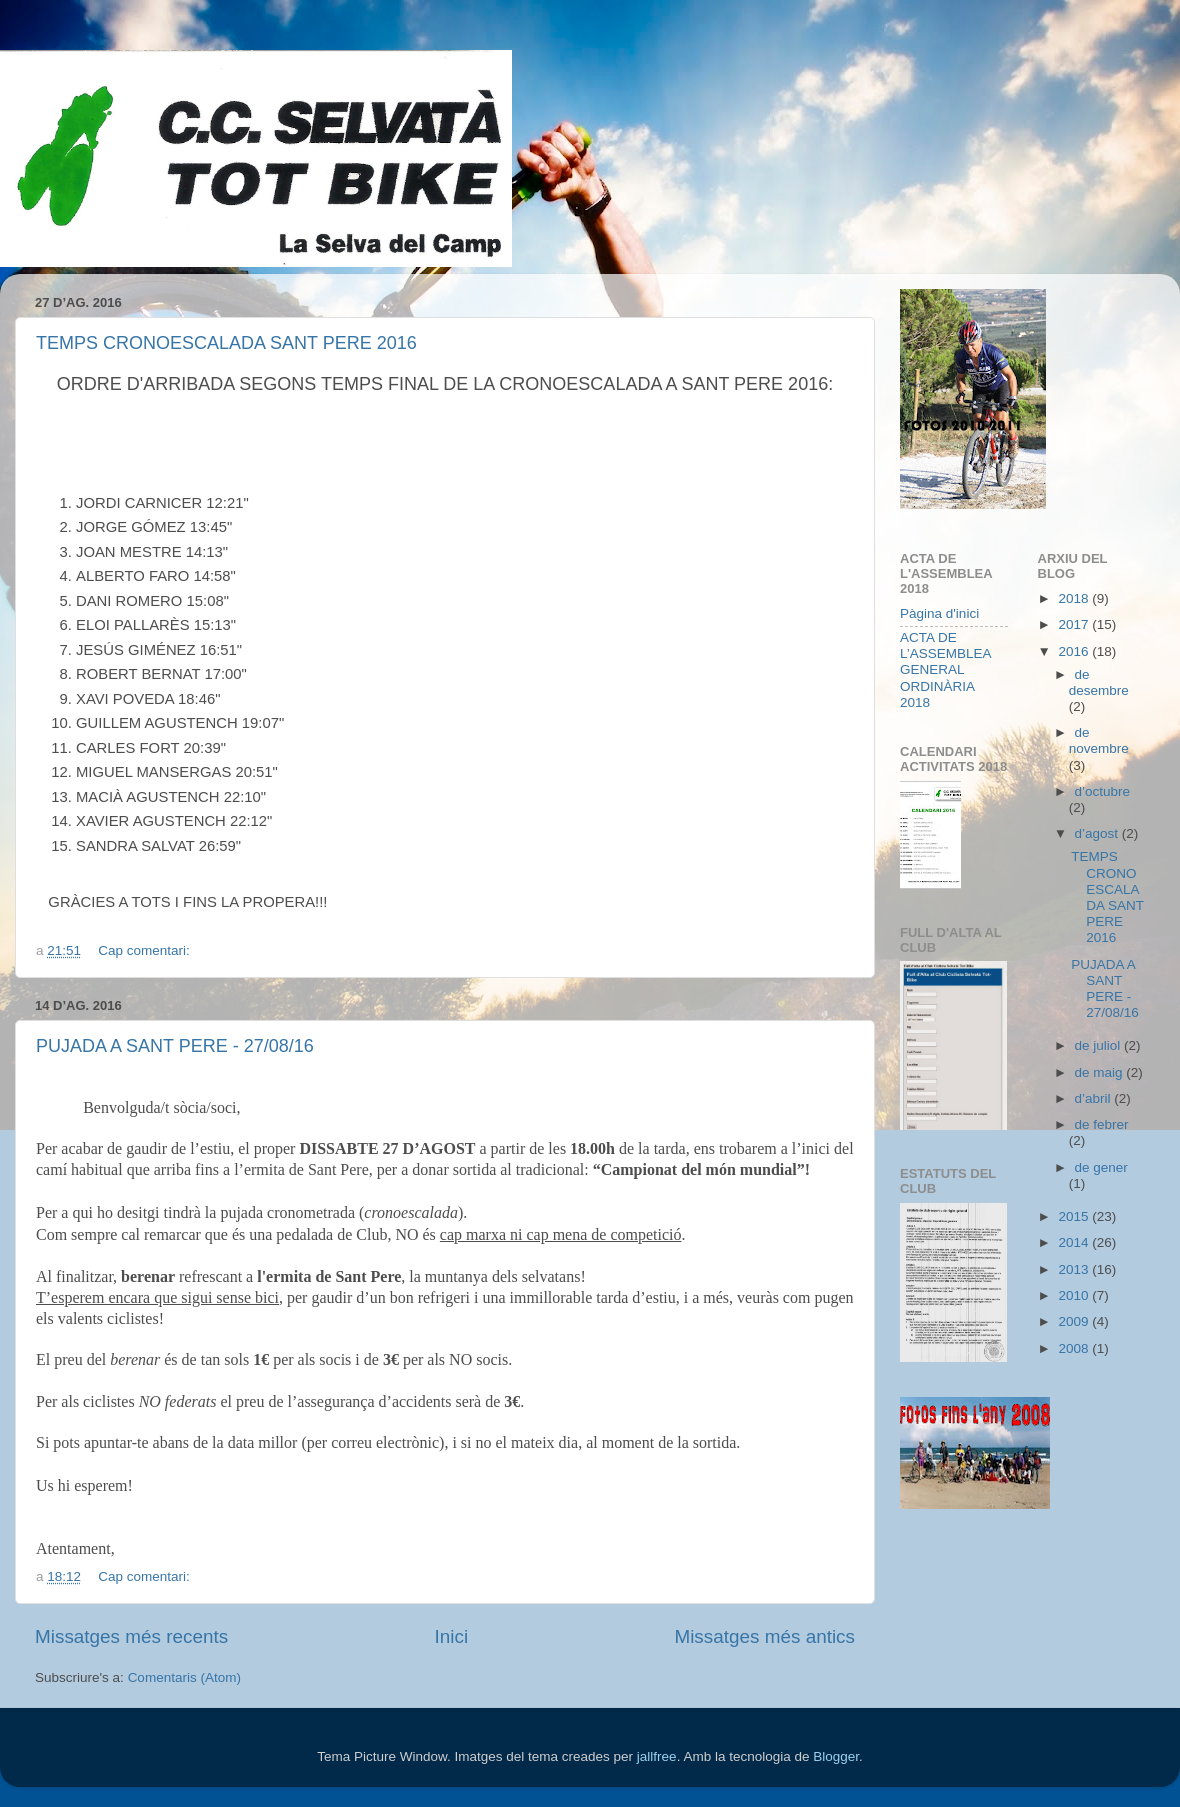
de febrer (1102, 1124)
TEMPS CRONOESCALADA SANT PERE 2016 (226, 343)
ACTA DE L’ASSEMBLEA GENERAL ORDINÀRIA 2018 (945, 670)
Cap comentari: (145, 950)
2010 (1075, 1295)
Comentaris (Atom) (184, 1677)
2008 (1075, 1348)
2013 (1075, 1269)
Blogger (836, 1756)
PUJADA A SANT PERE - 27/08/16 (175, 1046)
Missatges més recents (131, 1636)
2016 (1075, 651)
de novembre (1099, 740)
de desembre (1099, 682)
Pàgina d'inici (939, 613)
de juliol (1100, 1045)
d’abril (1095, 1098)
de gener (1101, 1167)
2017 (1075, 624)
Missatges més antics (764, 1636)
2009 (1075, 1321)
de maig (1101, 1072)
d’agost (1098, 833)
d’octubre (1103, 791)
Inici (452, 1636)
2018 (1075, 598)
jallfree (657, 1756)
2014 (1075, 1242)
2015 (1075, 1216)
